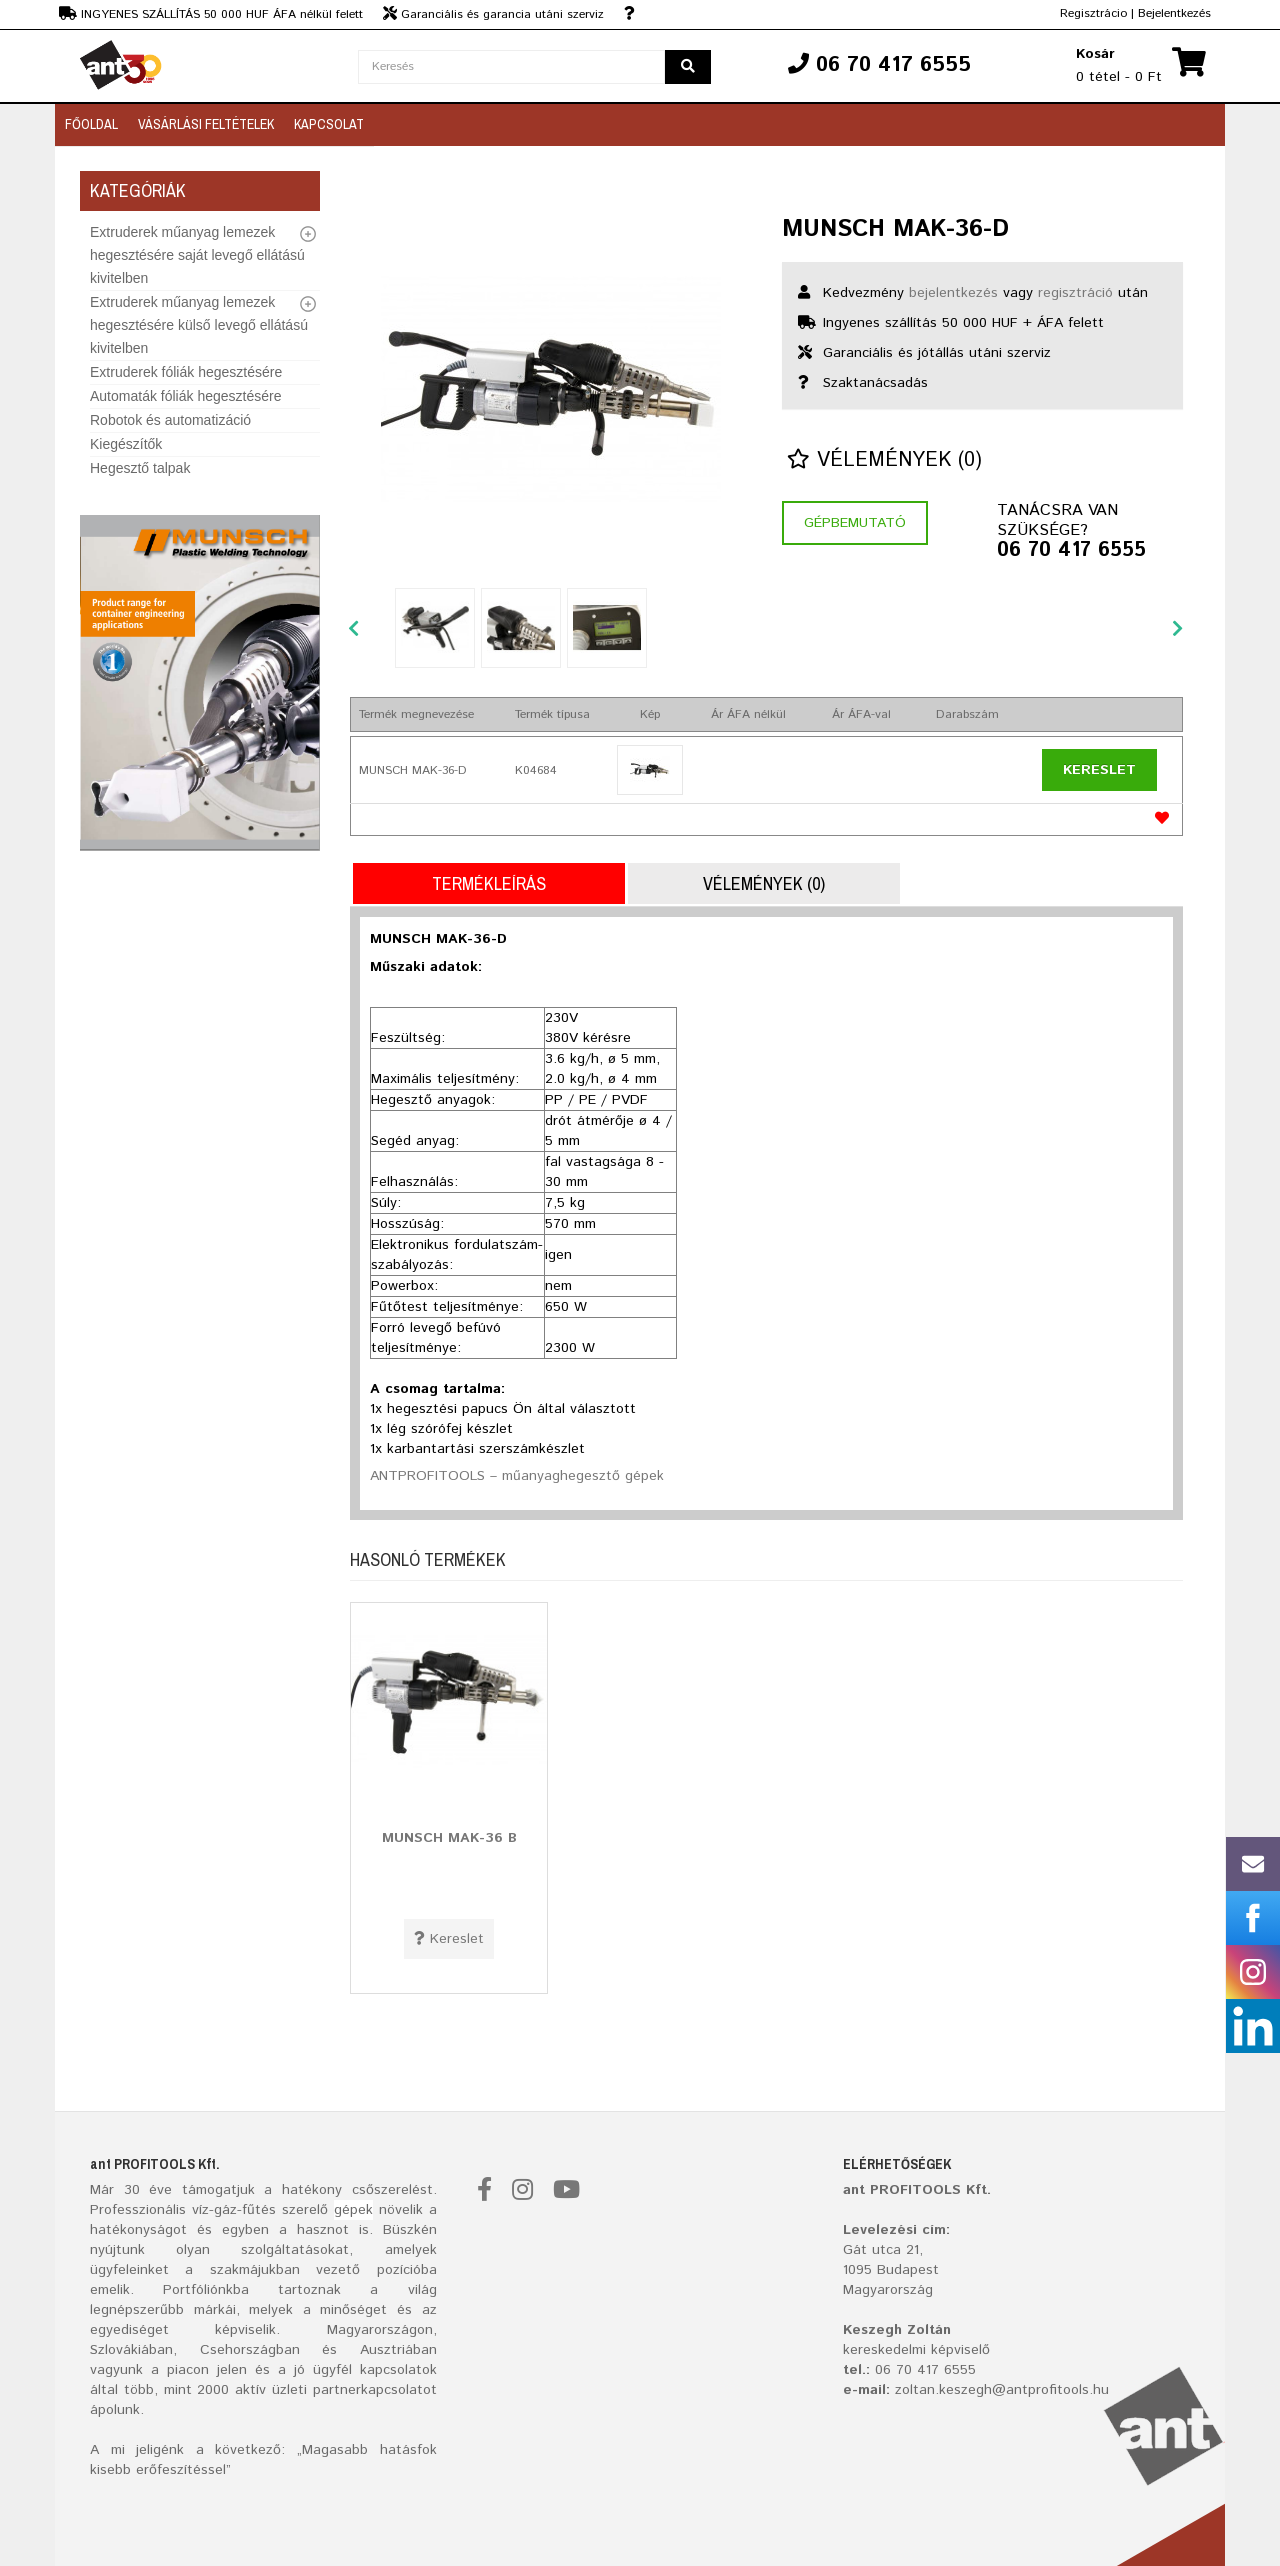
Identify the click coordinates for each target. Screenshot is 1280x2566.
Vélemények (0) (884, 460)
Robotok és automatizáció (170, 420)
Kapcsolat (329, 124)
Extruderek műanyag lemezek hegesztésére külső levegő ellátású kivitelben (199, 325)
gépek (353, 2210)
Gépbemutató (855, 523)
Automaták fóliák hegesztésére (185, 396)
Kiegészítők (126, 444)
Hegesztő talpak (140, 468)
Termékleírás (489, 883)
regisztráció (1075, 293)
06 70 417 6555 (1071, 551)
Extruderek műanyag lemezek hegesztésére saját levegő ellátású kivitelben (197, 255)
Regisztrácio (1093, 13)
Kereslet (1099, 770)
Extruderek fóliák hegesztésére (186, 372)
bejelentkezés (953, 293)
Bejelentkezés (1174, 13)
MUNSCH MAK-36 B (449, 1838)
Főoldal (91, 124)
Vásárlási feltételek (206, 124)
